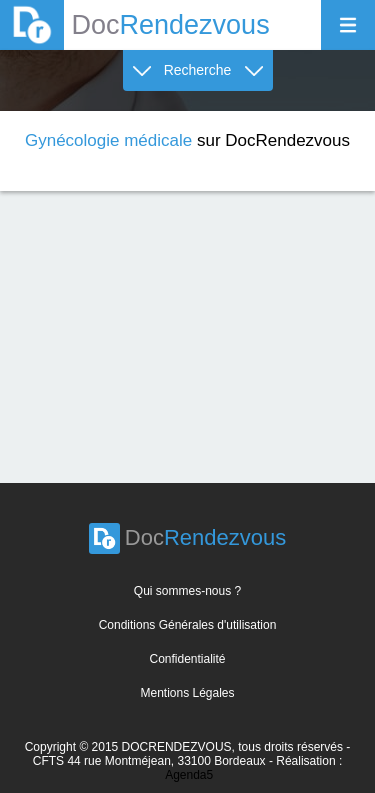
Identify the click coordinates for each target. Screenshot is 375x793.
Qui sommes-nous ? (187, 591)
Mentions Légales (187, 693)
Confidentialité (187, 659)
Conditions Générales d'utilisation (188, 625)
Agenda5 (189, 775)
